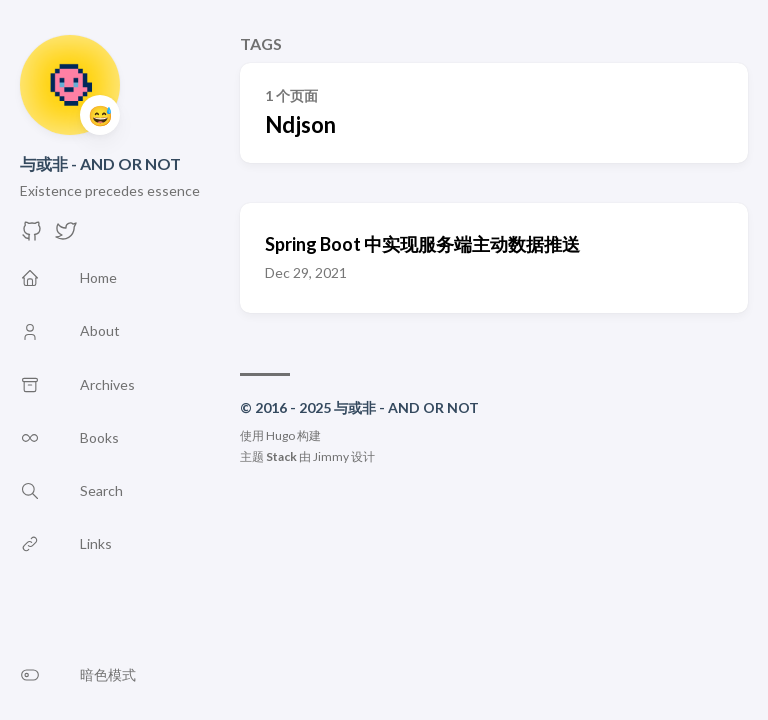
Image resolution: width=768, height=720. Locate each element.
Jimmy (331, 456)
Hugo (280, 435)
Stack (281, 456)
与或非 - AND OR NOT (100, 163)
